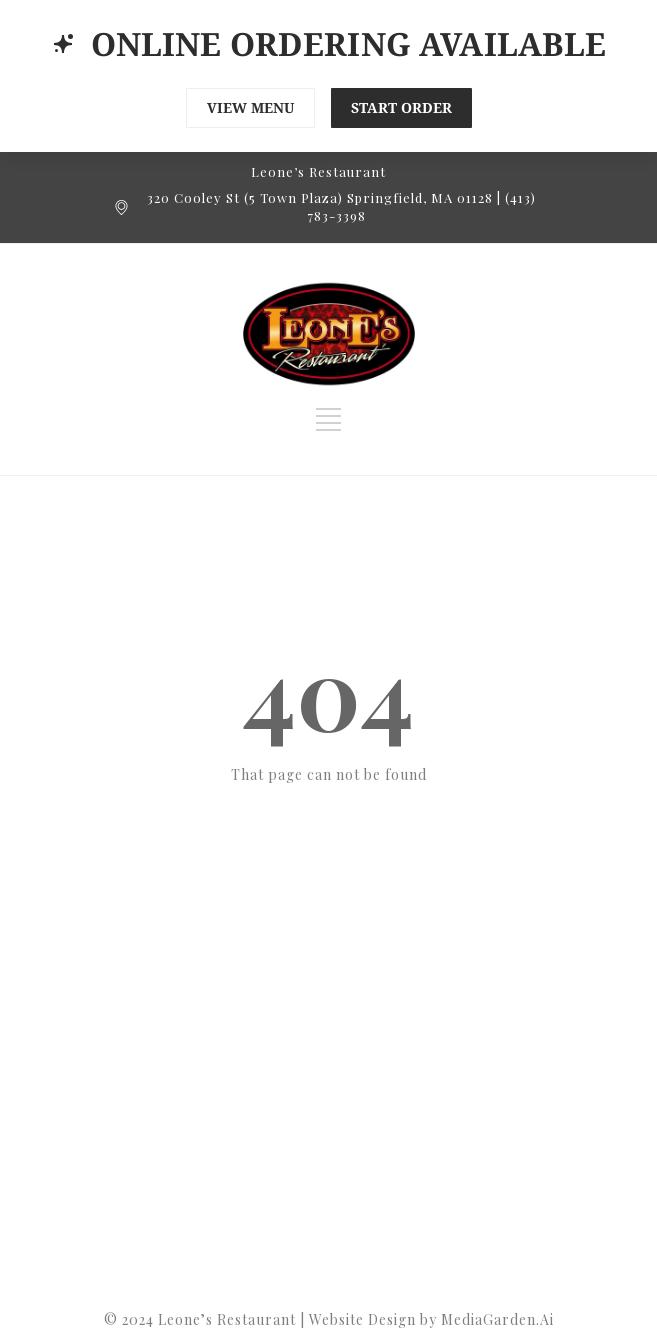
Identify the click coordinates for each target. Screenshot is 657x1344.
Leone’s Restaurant (318, 171)
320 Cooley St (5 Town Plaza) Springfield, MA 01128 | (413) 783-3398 (341, 206)
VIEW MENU (250, 107)
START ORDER (401, 107)
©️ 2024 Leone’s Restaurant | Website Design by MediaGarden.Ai (329, 1319)
